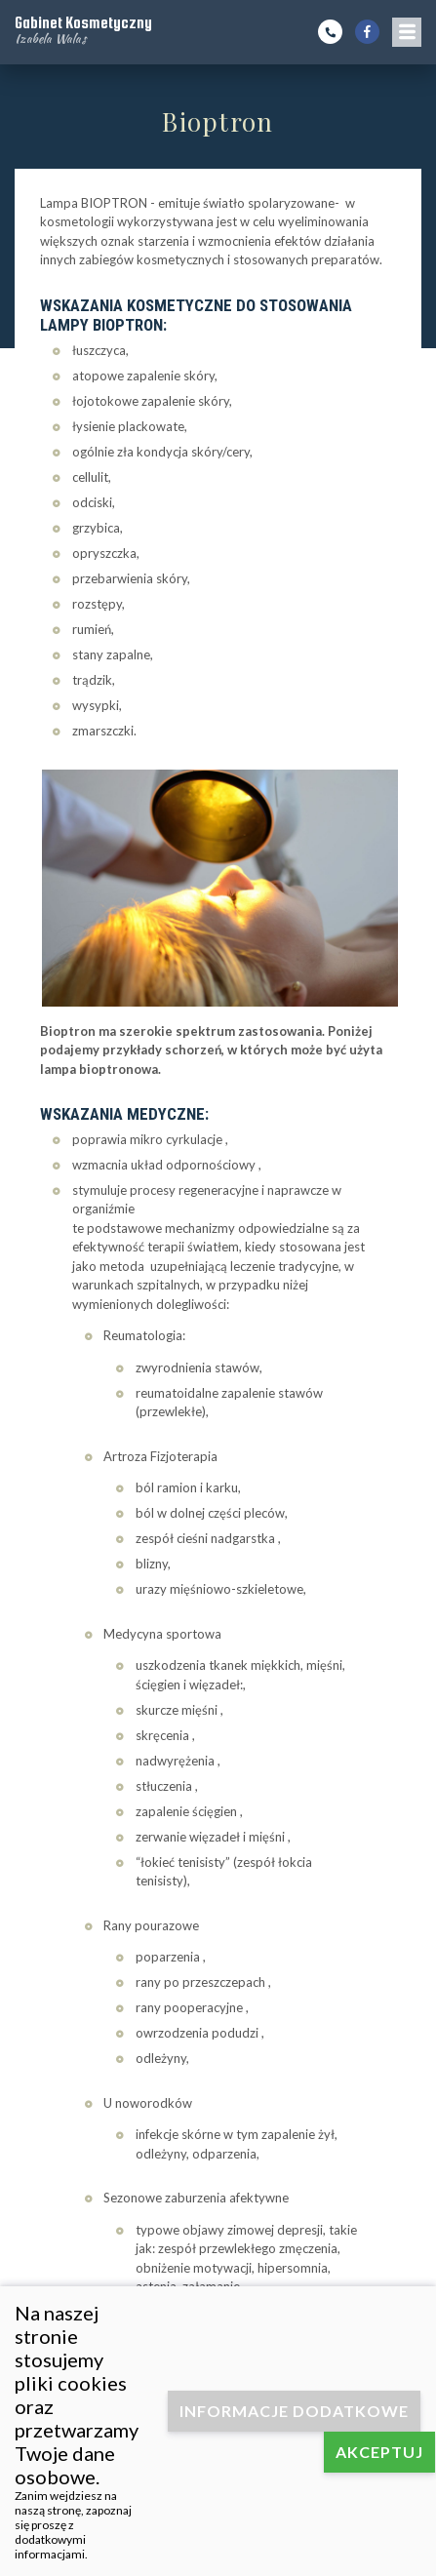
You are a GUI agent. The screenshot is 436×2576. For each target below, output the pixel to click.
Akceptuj (379, 2451)
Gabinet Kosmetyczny (83, 29)
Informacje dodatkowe (294, 2410)
